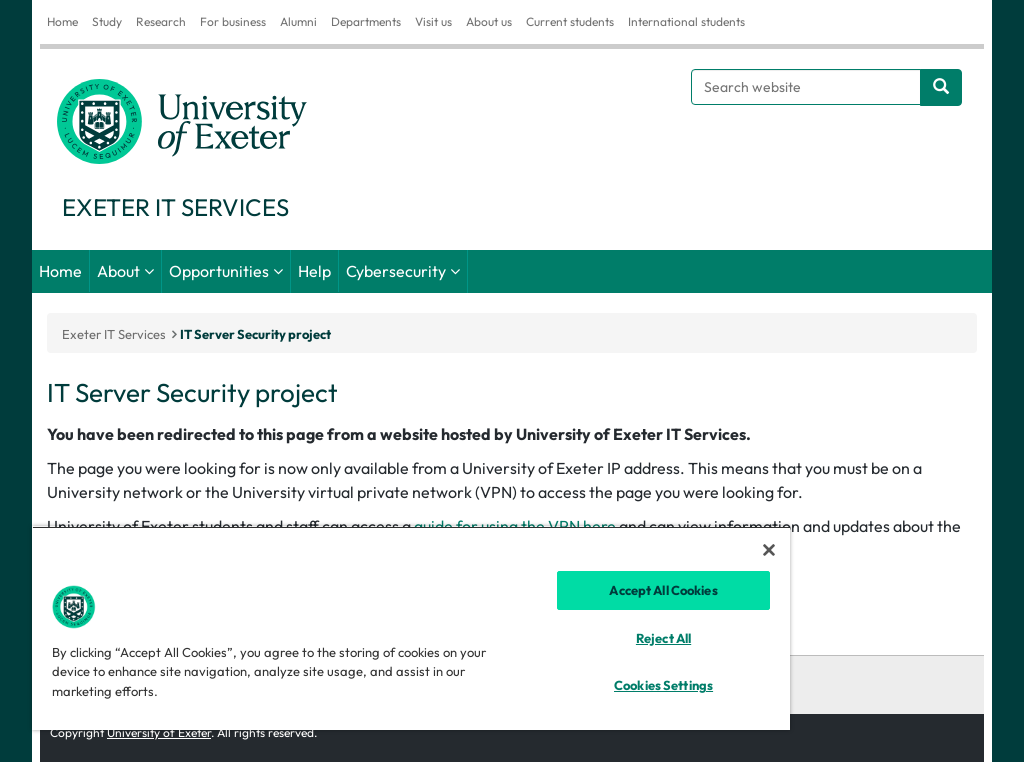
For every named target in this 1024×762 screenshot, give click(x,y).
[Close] (769, 550)
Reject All (663, 638)
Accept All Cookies (663, 590)
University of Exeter (159, 732)
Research (161, 21)
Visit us (433, 21)
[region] (411, 628)
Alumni (298, 21)
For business (233, 21)
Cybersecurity (396, 271)
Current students (570, 21)
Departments (366, 21)
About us (489, 21)
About (118, 271)
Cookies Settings (663, 685)
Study (107, 21)
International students (686, 21)
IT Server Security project (255, 334)
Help (314, 271)
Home (62, 21)
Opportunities (219, 271)
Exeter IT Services (114, 334)
